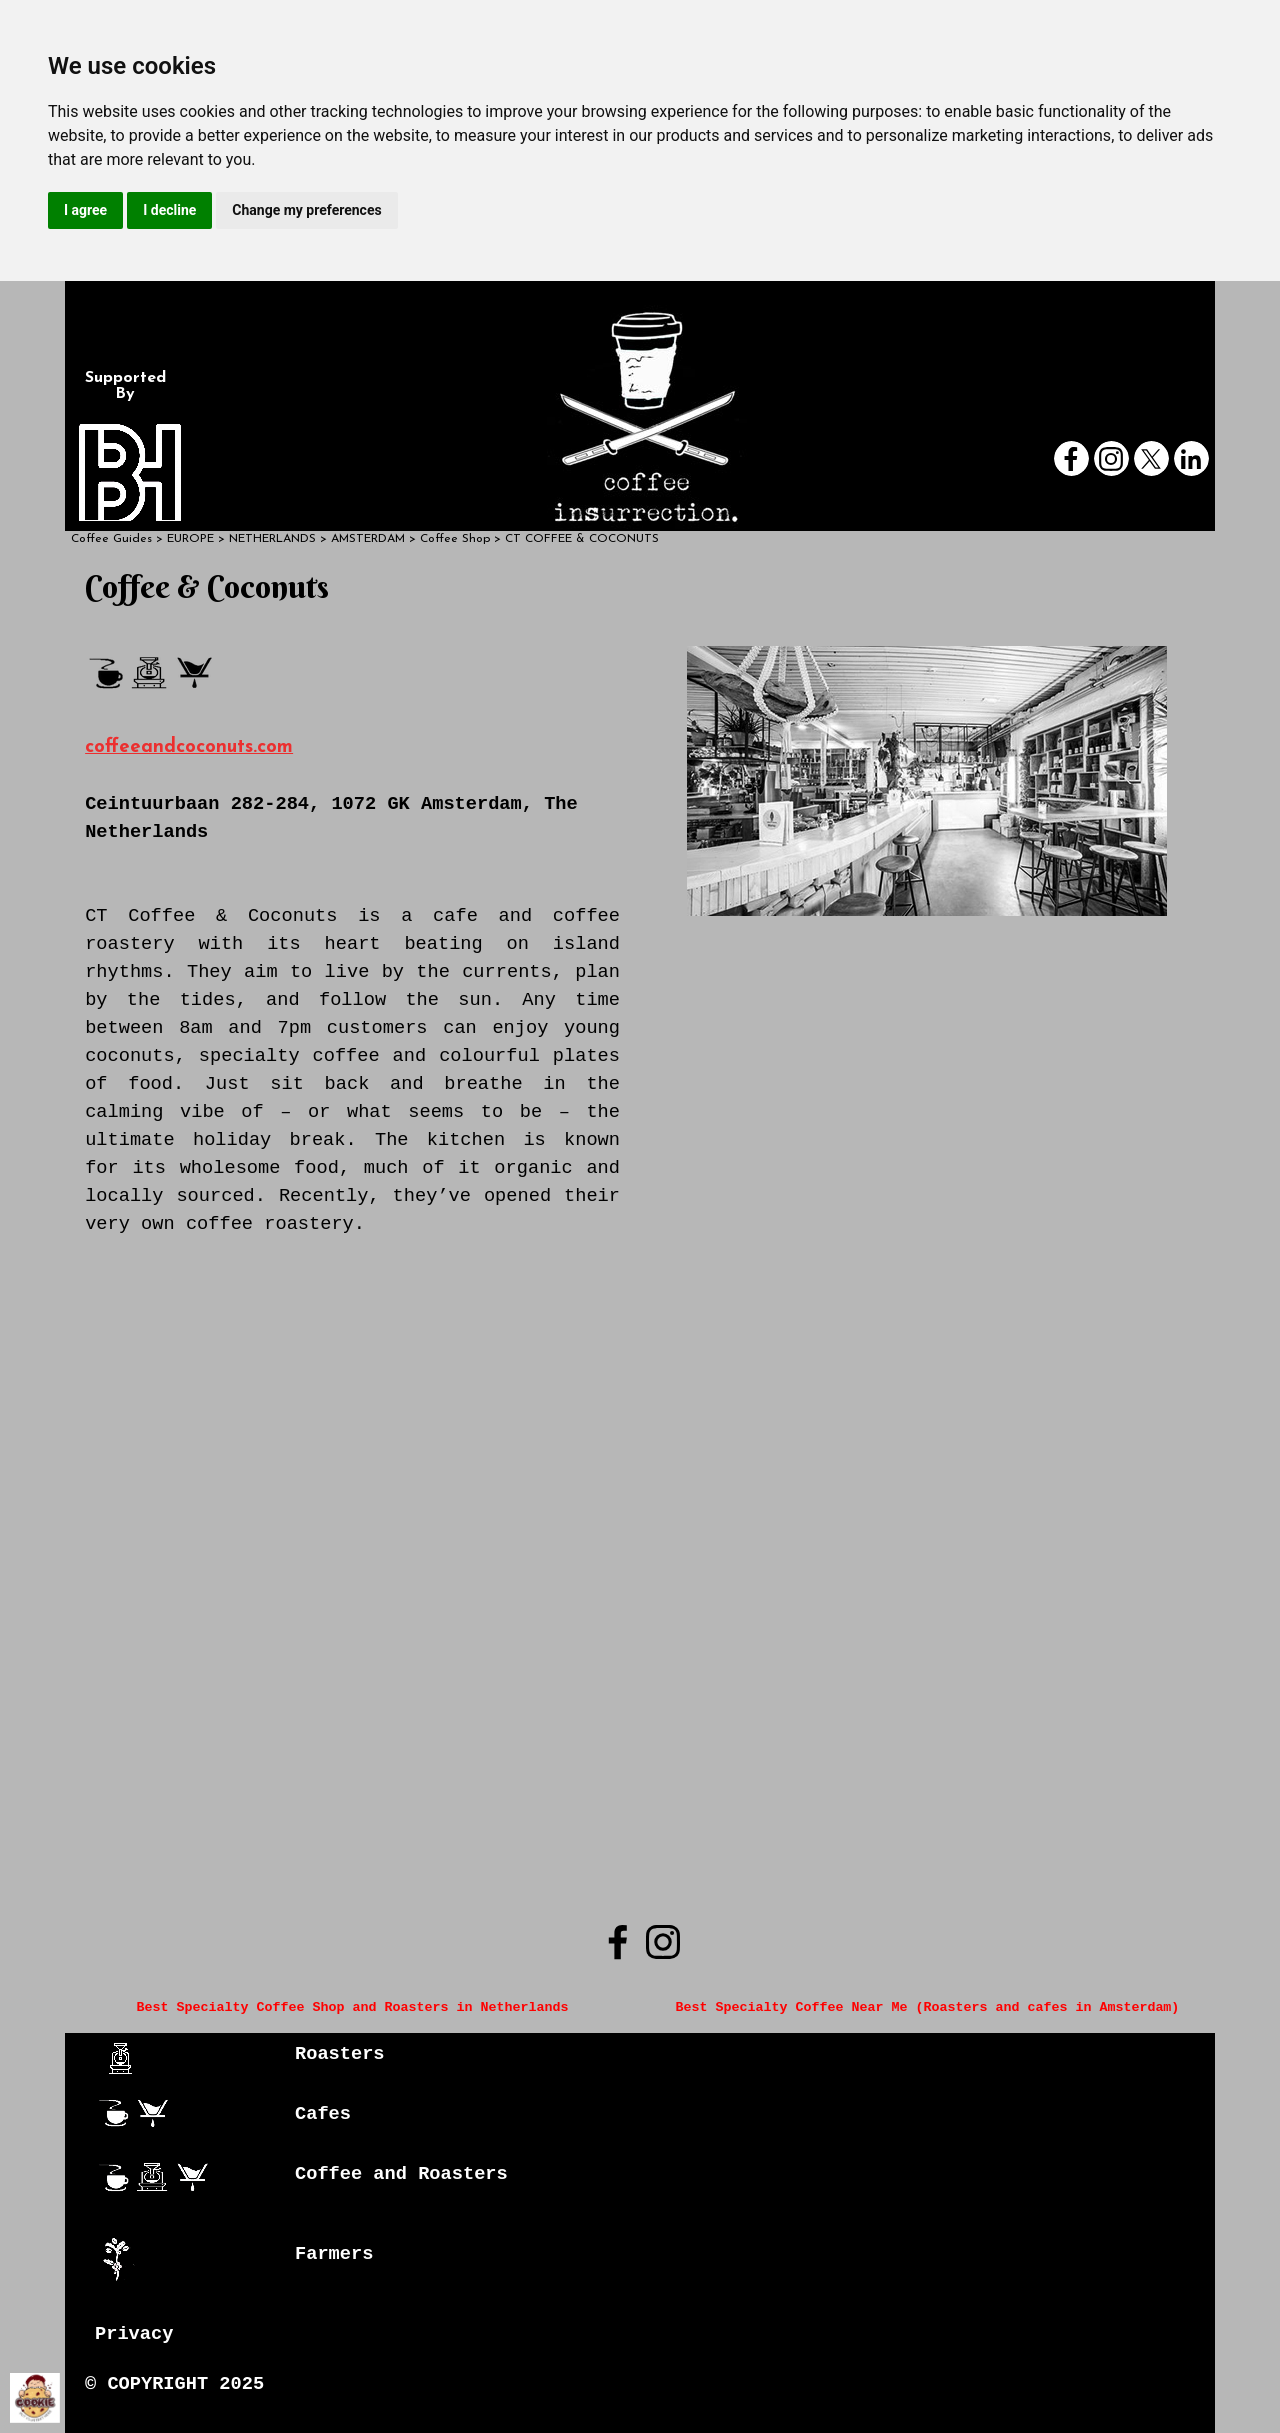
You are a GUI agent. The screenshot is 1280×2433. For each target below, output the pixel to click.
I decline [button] (169, 210)
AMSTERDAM (368, 539)
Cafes (323, 2114)
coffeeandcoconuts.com (189, 747)
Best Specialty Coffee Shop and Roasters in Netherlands (353, 2007)
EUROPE (190, 539)
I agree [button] (85, 210)
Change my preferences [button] (306, 210)
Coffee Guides (111, 539)
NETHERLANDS (272, 539)
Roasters (340, 2054)
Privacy (134, 2334)
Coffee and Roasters (401, 2174)
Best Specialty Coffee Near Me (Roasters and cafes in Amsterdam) (927, 2007)
